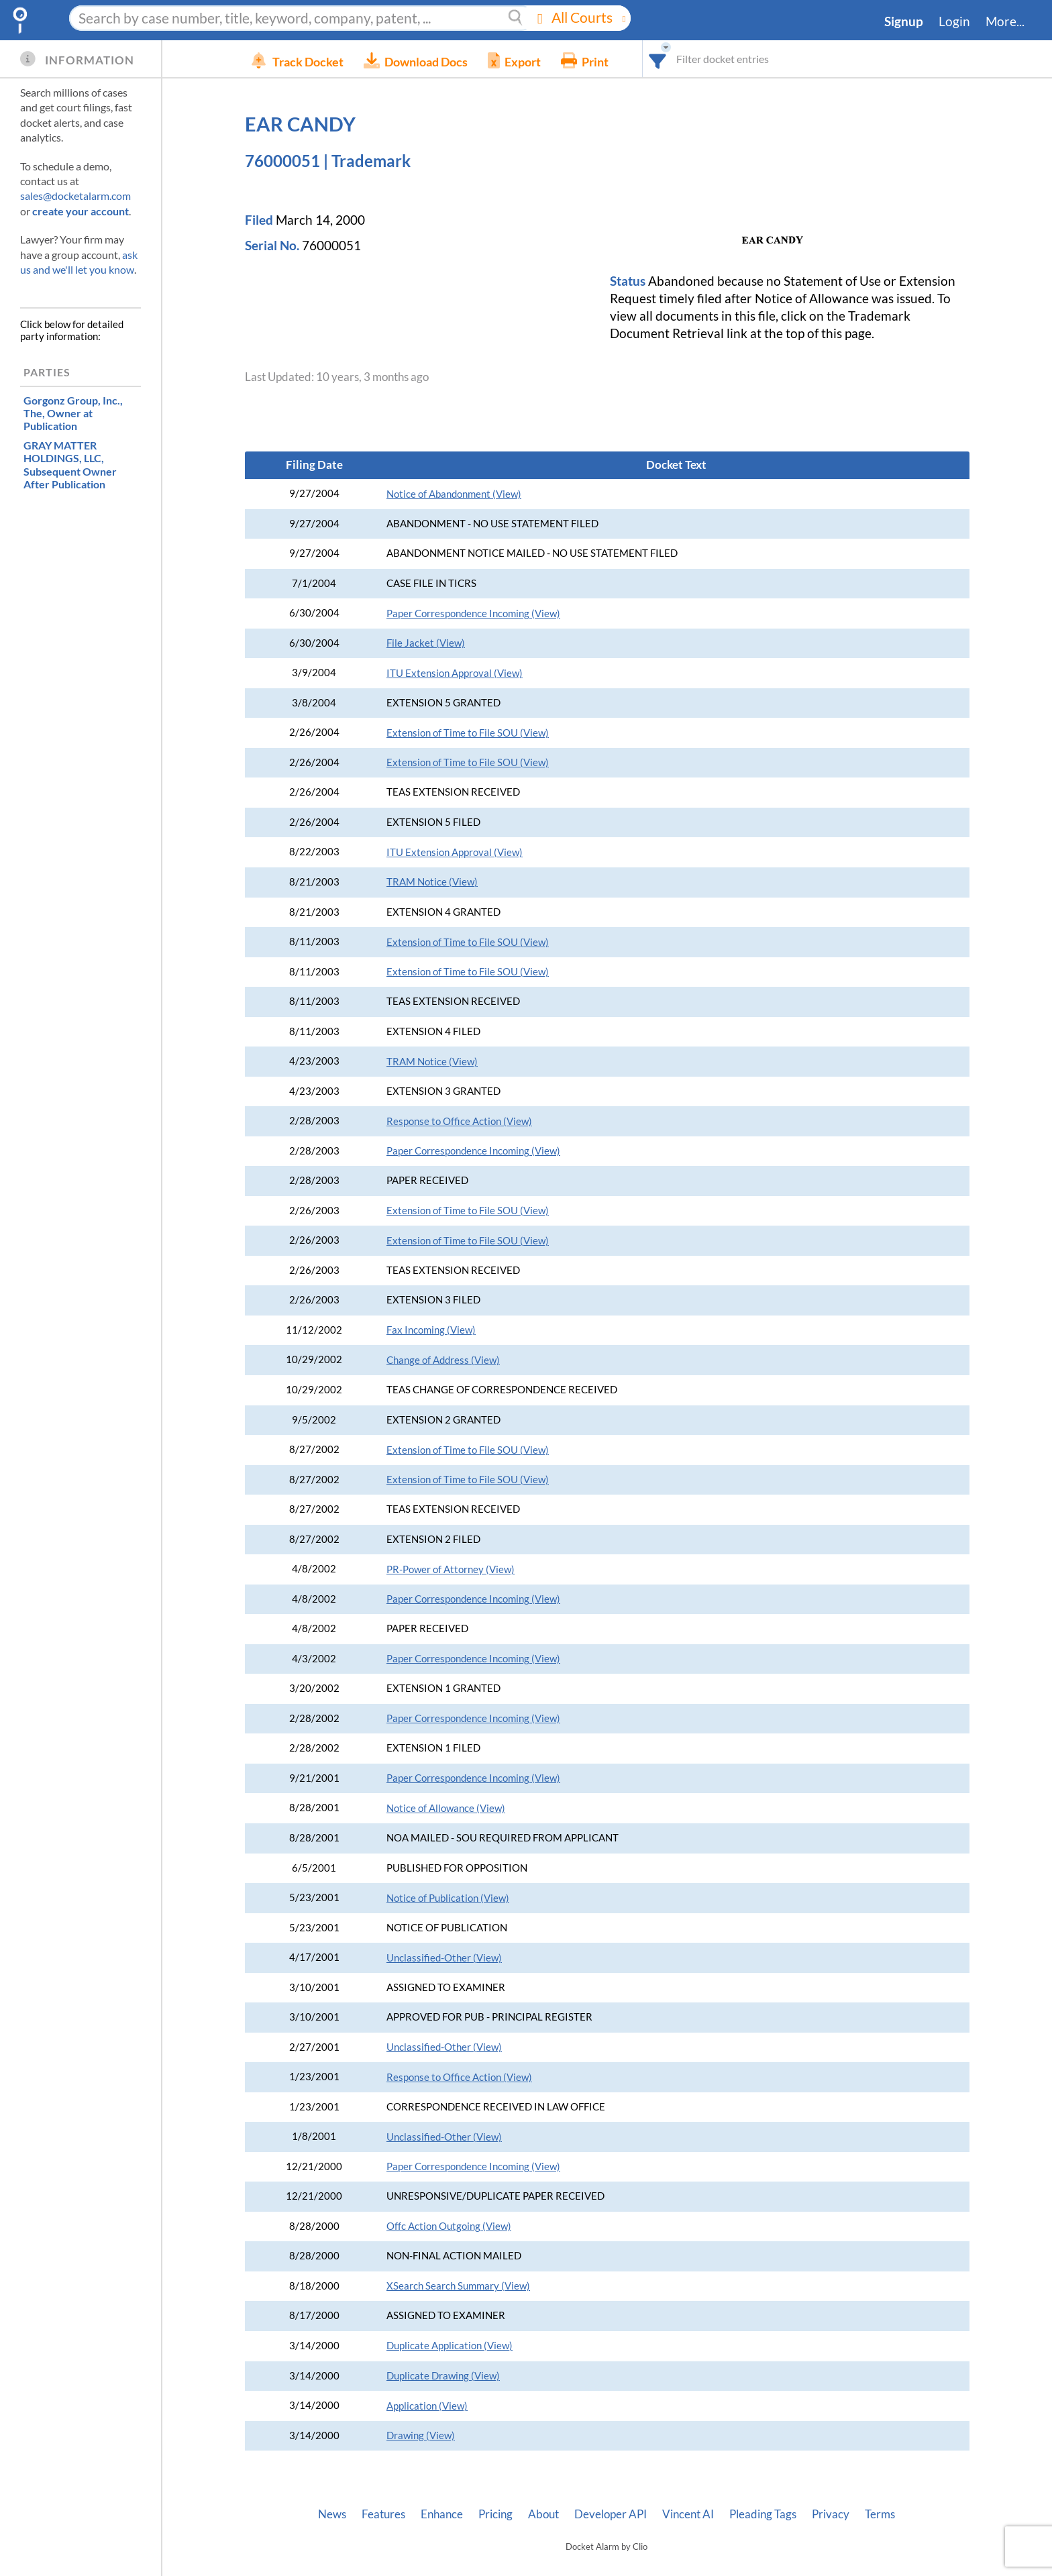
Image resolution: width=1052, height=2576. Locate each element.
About (543, 2514)
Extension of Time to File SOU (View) (467, 733)
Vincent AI (688, 2514)
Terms (880, 2514)
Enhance (442, 2514)
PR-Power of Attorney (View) (450, 1569)
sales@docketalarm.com (75, 195)
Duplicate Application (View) (449, 2345)
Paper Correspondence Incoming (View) (473, 613)
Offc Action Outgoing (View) (448, 2226)
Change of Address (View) (443, 1360)
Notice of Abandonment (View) (453, 494)
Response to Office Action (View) (459, 1121)
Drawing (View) (420, 2435)
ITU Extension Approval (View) (454, 673)
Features (383, 2514)
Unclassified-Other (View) (444, 1958)
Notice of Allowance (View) (445, 1808)
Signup (903, 21)
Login (954, 21)
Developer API (610, 2514)
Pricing (495, 2514)
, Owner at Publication (73, 413)
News (332, 2514)
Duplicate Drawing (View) (443, 2375)
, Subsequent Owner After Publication (70, 464)
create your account (80, 211)
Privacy (830, 2514)
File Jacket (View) (425, 643)
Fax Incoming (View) (431, 1330)
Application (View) (427, 2406)
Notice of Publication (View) (447, 1898)
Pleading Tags (762, 2514)
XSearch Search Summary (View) (458, 2286)
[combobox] (678, 58)
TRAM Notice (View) (432, 882)
